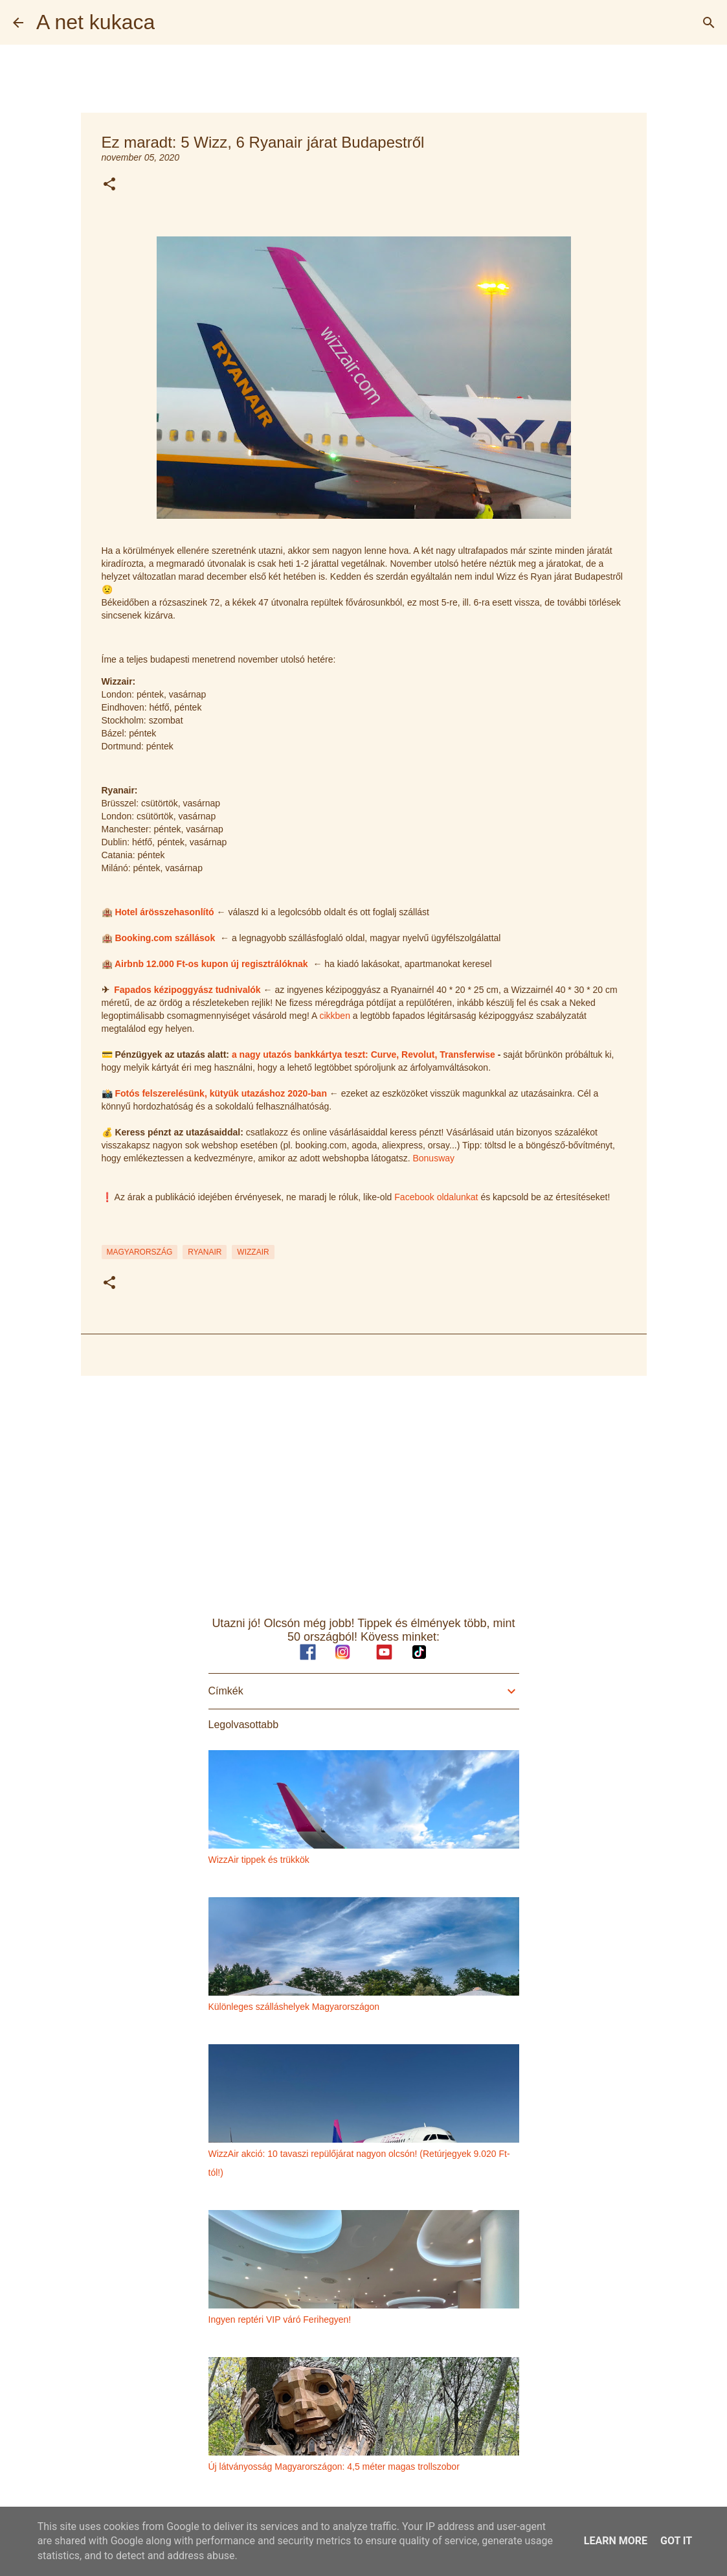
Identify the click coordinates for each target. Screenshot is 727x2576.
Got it (676, 2541)
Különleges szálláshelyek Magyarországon (294, 2006)
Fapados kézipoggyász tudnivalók (187, 990)
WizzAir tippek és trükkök (258, 1859)
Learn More (615, 2541)
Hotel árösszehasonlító (164, 912)
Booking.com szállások (165, 938)
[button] (109, 185)
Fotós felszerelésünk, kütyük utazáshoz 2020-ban (221, 1093)
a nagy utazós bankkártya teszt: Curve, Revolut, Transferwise (363, 1054)
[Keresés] (709, 22)
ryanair (204, 1252)
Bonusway (433, 1158)
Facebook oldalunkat (436, 1197)
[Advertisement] (364, 1486)
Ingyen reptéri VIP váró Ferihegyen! (280, 2319)
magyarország (140, 1252)
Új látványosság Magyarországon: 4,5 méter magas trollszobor (334, 2466)
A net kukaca (95, 22)
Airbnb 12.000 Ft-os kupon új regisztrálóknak (211, 964)
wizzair (253, 1252)
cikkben (334, 1015)
